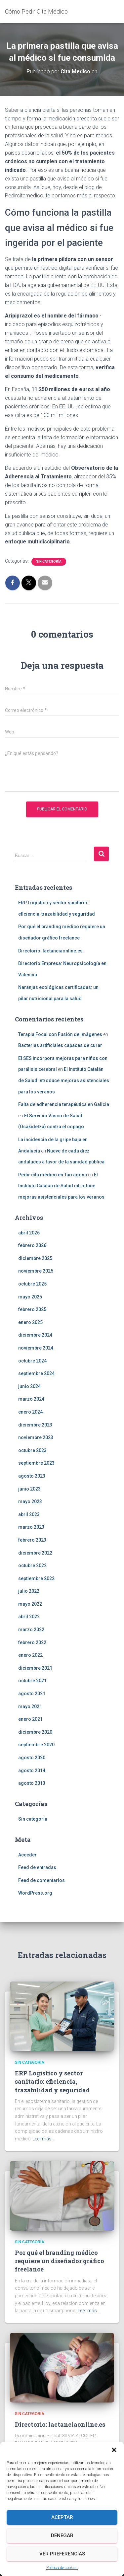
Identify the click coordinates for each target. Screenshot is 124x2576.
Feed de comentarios (41, 1880)
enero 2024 (30, 1412)
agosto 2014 (31, 1770)
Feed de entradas (37, 1867)
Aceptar (62, 2517)
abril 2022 (29, 1616)
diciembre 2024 (35, 1335)
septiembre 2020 (36, 1744)
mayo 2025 (30, 1296)
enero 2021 (30, 1719)
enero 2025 (30, 1322)
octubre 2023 (32, 1450)
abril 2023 (29, 1514)
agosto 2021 (31, 1693)
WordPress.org (35, 1893)
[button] (114, 2450)
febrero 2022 (32, 1642)
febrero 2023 (32, 1540)
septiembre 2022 (36, 1578)
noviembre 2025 (35, 1271)
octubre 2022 (32, 1565)
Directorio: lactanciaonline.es (50, 950)
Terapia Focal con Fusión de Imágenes (60, 1034)
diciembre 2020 (35, 1732)
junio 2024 (29, 1386)
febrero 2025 (32, 1309)
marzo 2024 (31, 1399)
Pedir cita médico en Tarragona (52, 1174)
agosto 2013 (31, 1783)
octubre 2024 (32, 1360)
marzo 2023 (31, 1527)
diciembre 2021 (35, 1668)
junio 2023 (29, 1489)
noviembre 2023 (35, 1437)
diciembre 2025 (35, 1258)
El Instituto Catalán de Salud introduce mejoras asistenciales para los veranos (63, 1080)
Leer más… (43, 2138)
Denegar (62, 2536)
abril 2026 (29, 1232)
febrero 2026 (32, 1245)
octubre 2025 (32, 1284)
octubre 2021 (32, 1680)
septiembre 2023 (36, 1463)
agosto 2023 (31, 1476)
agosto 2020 (31, 1757)
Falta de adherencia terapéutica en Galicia (63, 1104)
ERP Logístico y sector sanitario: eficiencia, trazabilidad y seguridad (52, 2081)
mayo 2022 (30, 1604)
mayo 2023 (30, 1501)
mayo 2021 (30, 1706)
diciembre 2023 (35, 1424)
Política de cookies (62, 2567)
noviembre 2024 (35, 1348)
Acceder (27, 1854)
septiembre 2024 (36, 1373)
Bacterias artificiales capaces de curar (60, 1045)
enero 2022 (30, 1655)
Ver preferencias (62, 2554)
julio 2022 (28, 1591)
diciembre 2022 (35, 1553)
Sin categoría (49, 561)
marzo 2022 (31, 1629)
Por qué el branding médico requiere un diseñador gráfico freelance (59, 2261)
